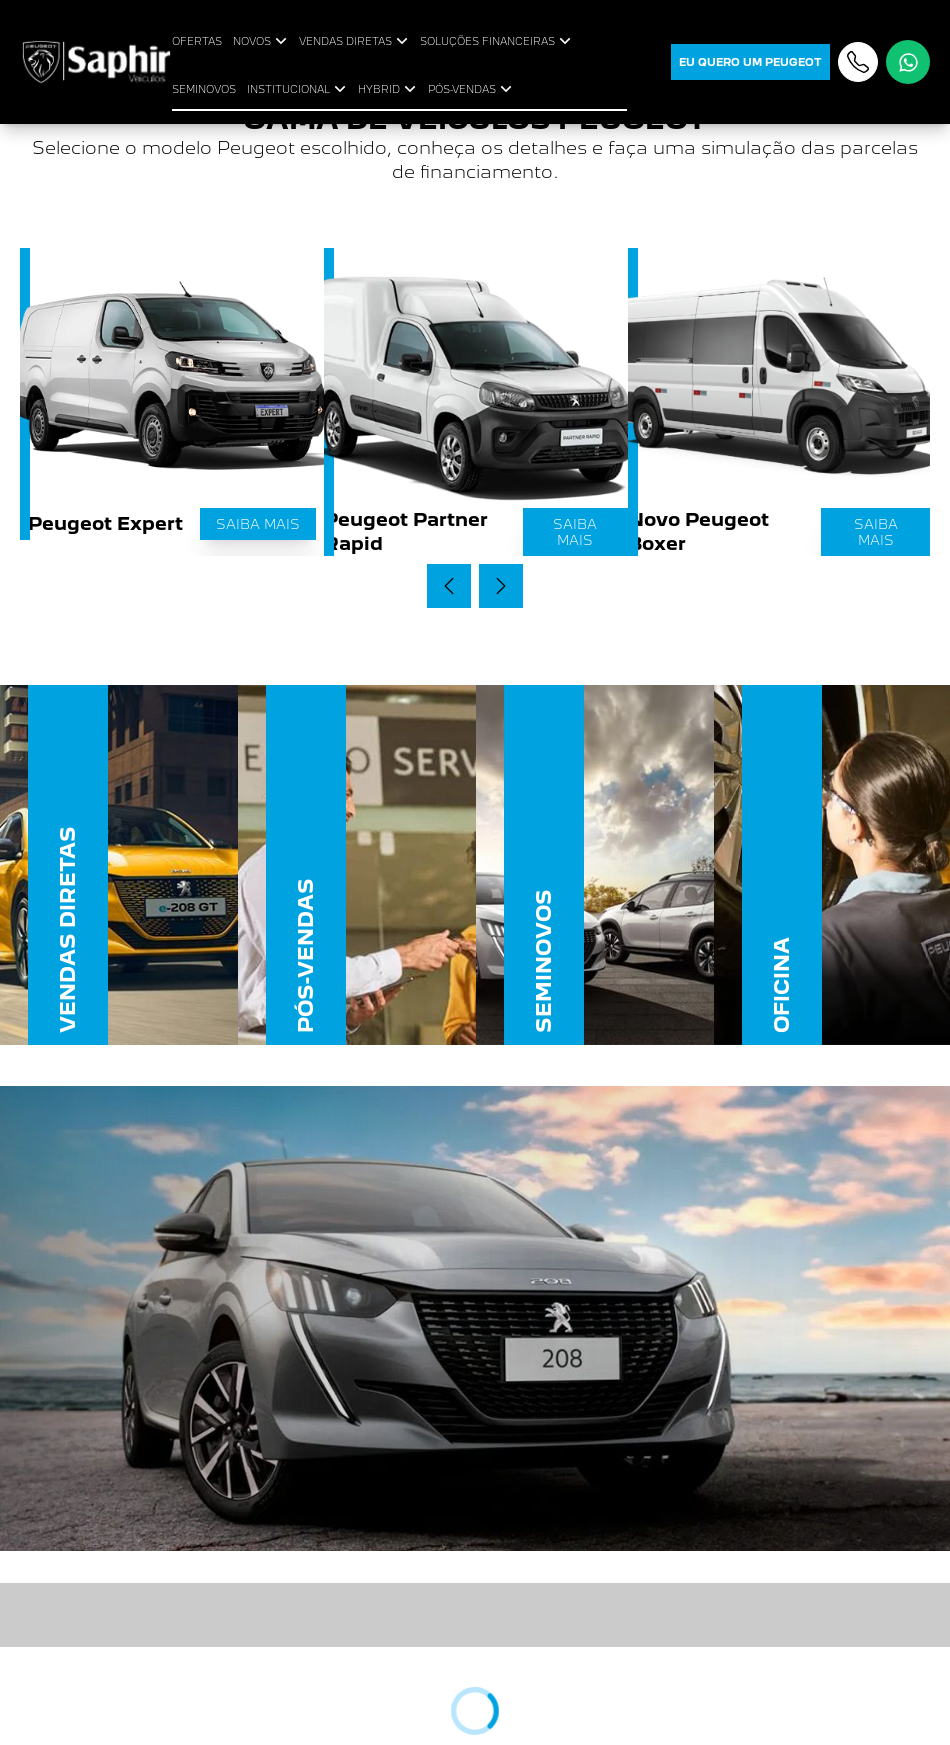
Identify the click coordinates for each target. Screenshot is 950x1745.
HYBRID (389, 89)
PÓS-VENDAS (472, 89)
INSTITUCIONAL (298, 89)
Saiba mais (258, 524)
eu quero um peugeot (750, 62)
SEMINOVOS (204, 89)
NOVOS (262, 41)
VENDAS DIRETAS (355, 41)
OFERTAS (197, 41)
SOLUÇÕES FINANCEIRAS (497, 41)
